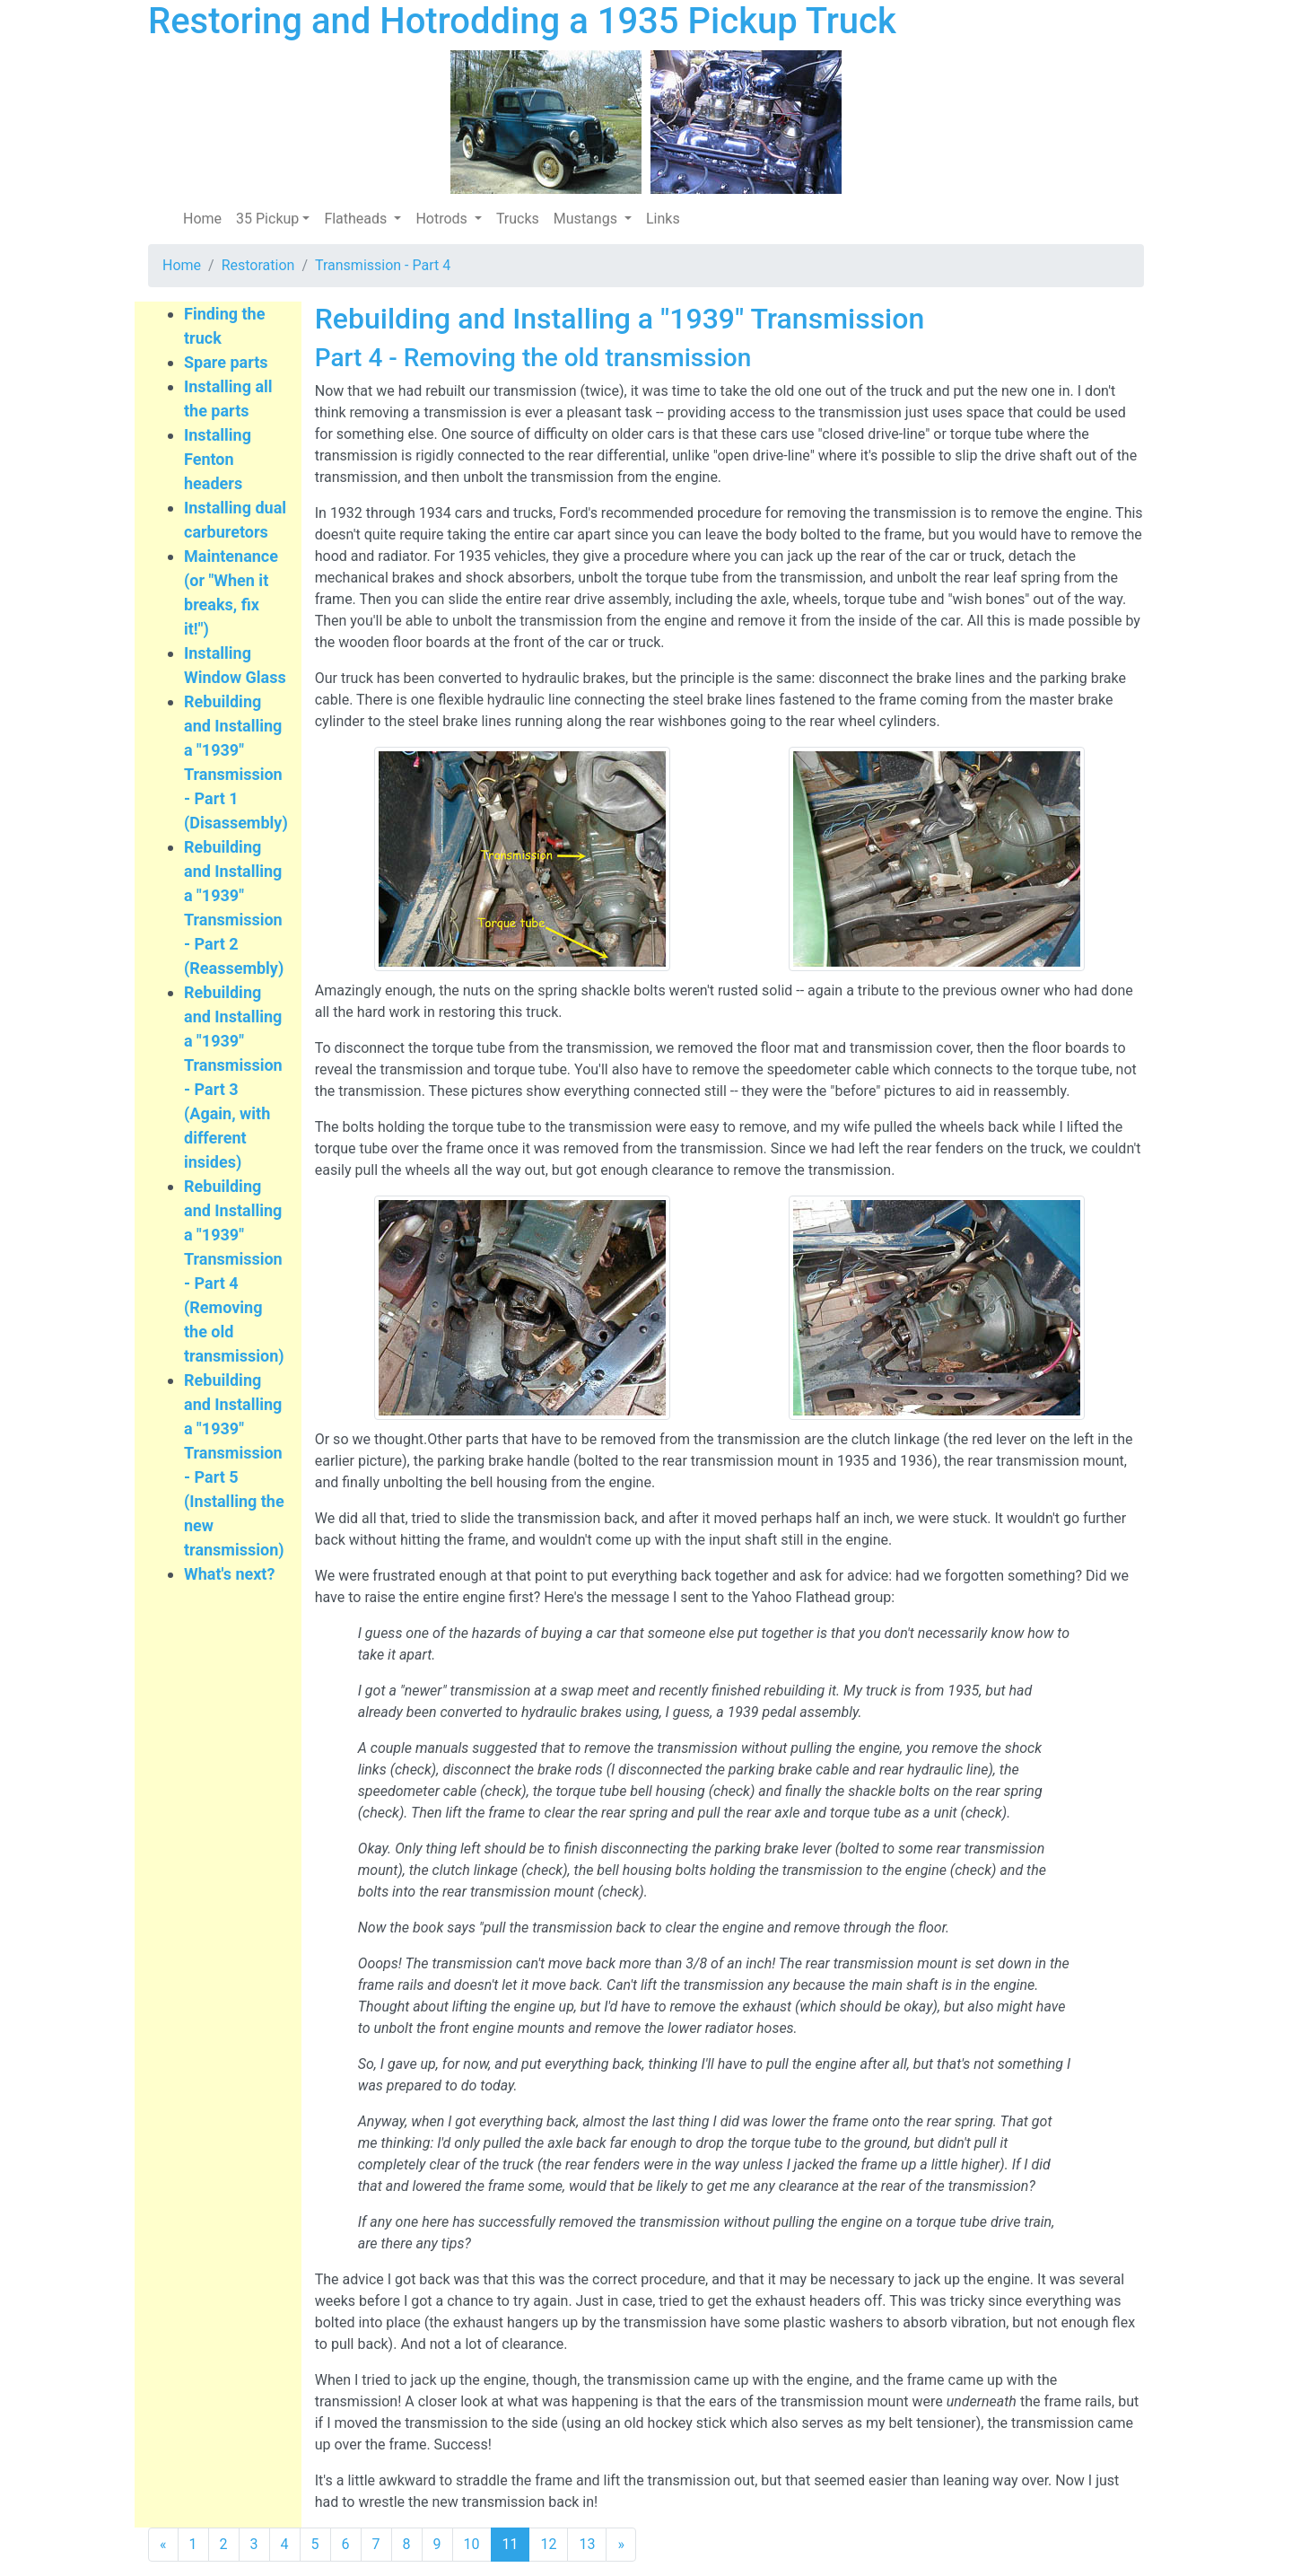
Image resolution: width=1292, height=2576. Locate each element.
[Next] (621, 2545)
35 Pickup (267, 218)
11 (510, 2544)
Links (663, 218)
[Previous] (163, 2545)
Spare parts (226, 362)
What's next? (229, 1573)
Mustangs (587, 218)
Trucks (517, 218)
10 (472, 2544)
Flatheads (357, 218)
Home (202, 218)
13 (587, 2544)
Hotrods (442, 218)
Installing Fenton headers (217, 459)
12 (548, 2544)
